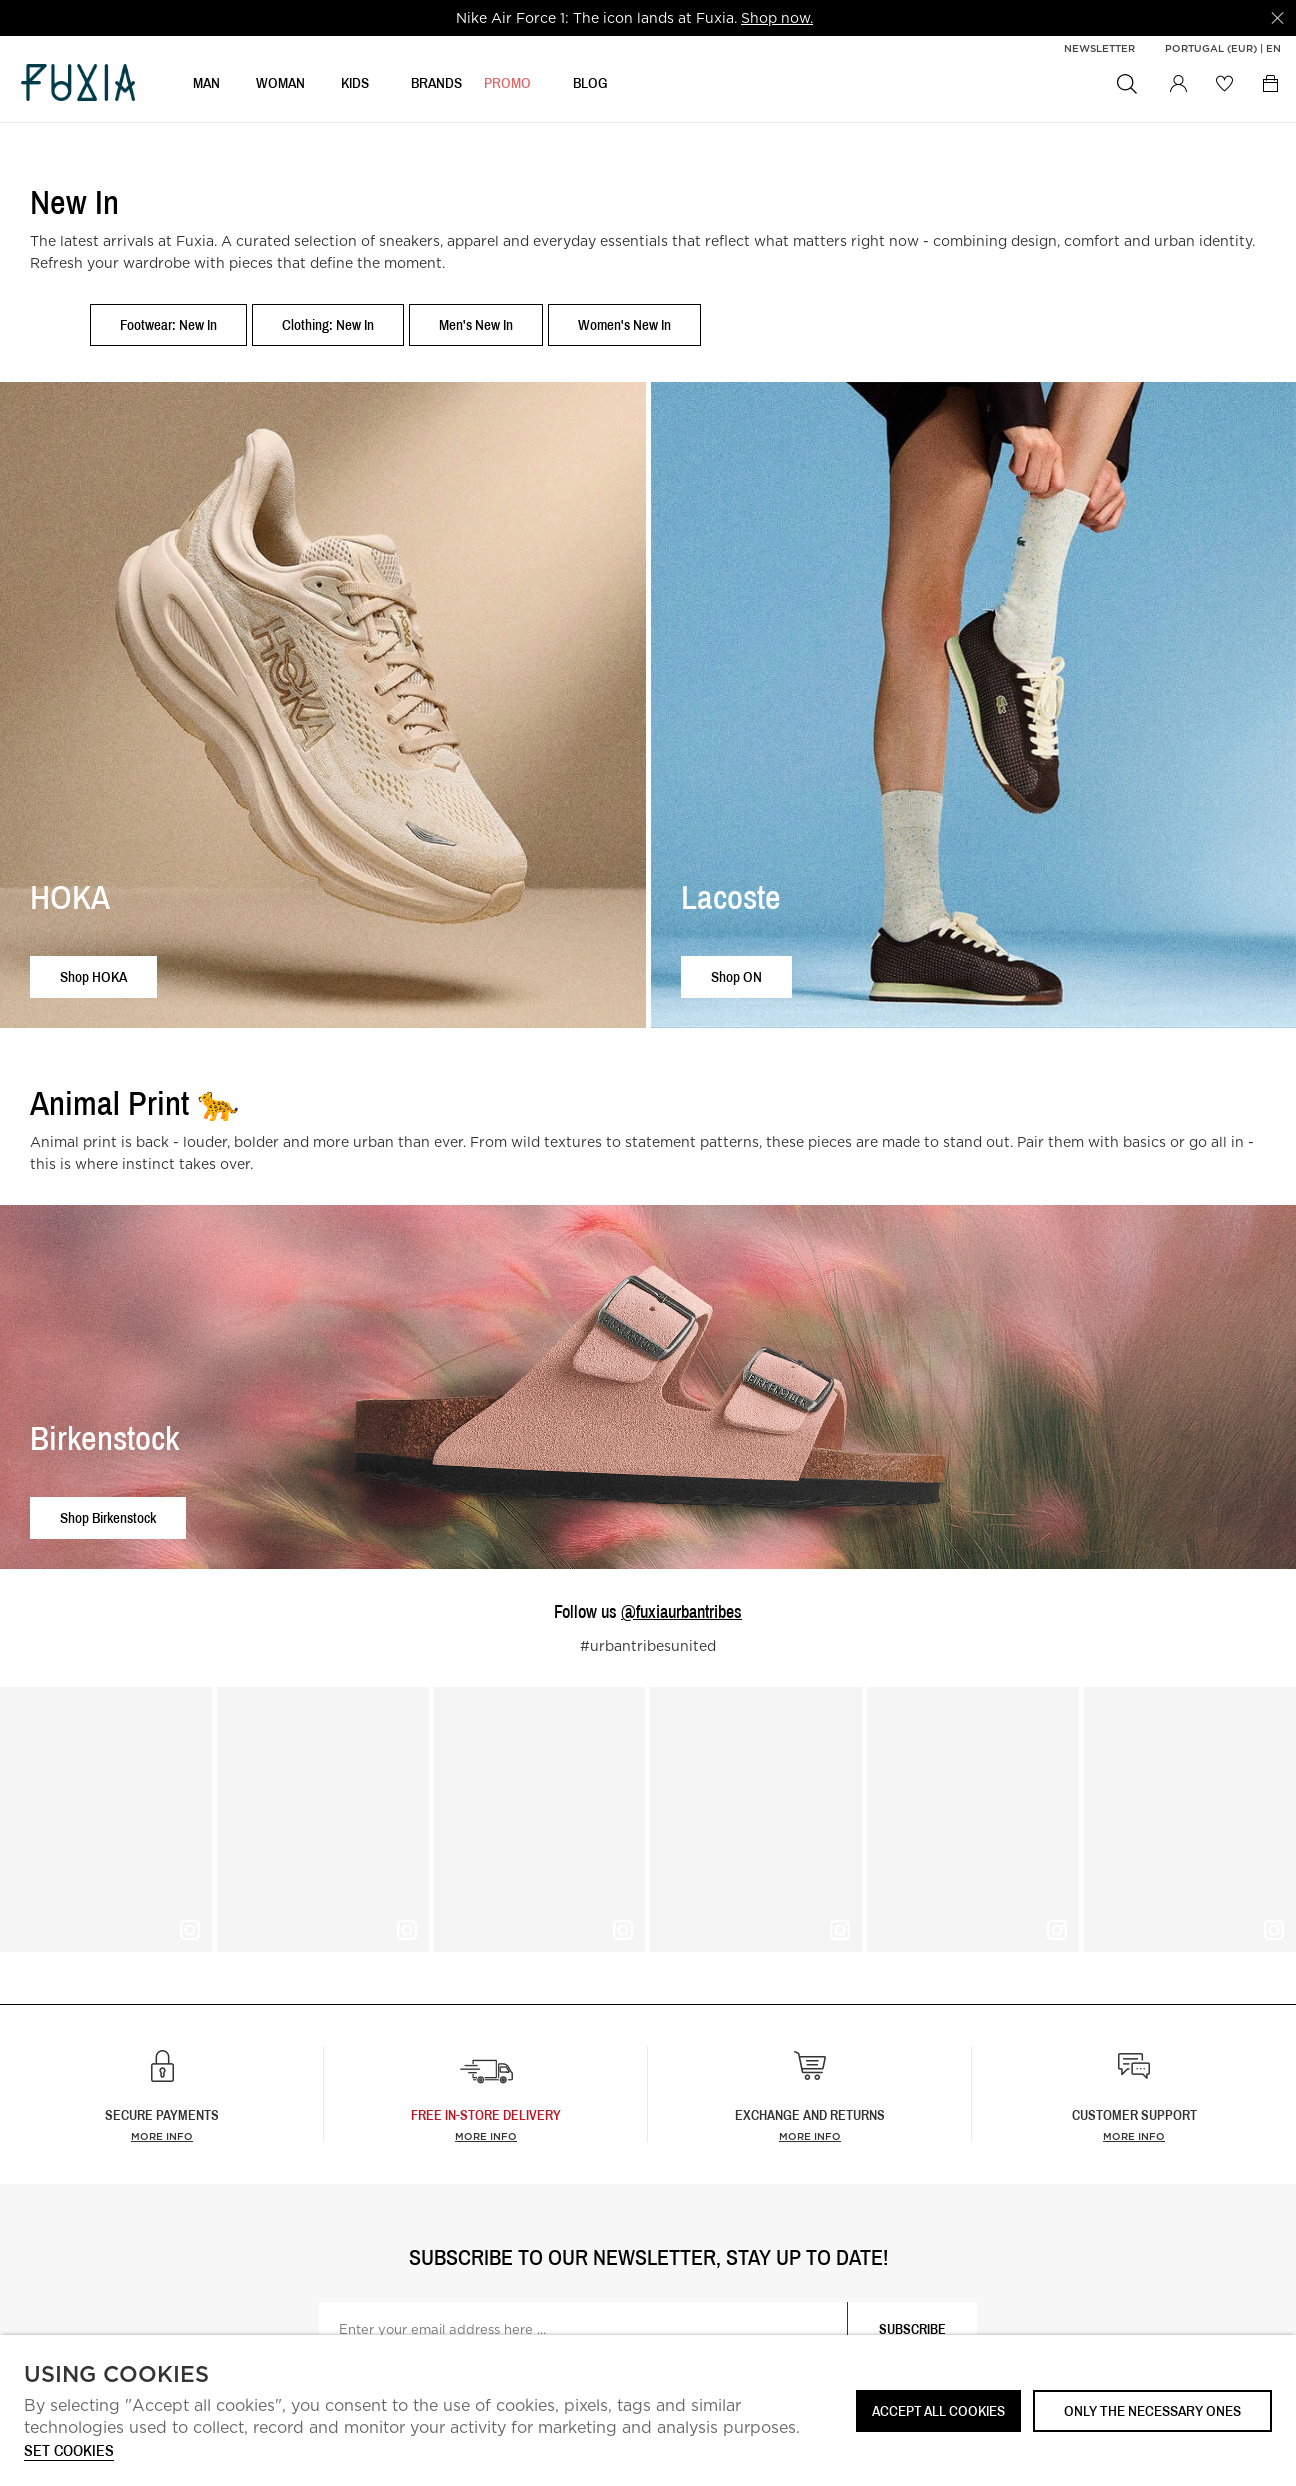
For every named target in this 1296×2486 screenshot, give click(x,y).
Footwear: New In (168, 324)
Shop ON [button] (736, 976)
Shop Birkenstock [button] (108, 1517)
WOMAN (280, 86)
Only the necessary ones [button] (1152, 2410)
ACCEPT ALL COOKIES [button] (938, 2410)
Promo (507, 86)
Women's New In (624, 324)
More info (162, 2136)
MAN (206, 86)
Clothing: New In (328, 324)
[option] (634, 18)
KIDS (355, 86)
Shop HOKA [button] (93, 976)
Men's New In (476, 324)
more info (486, 2136)
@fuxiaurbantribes (681, 1611)
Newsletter (1099, 48)
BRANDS (436, 86)
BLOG (590, 86)
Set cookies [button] (69, 2451)
